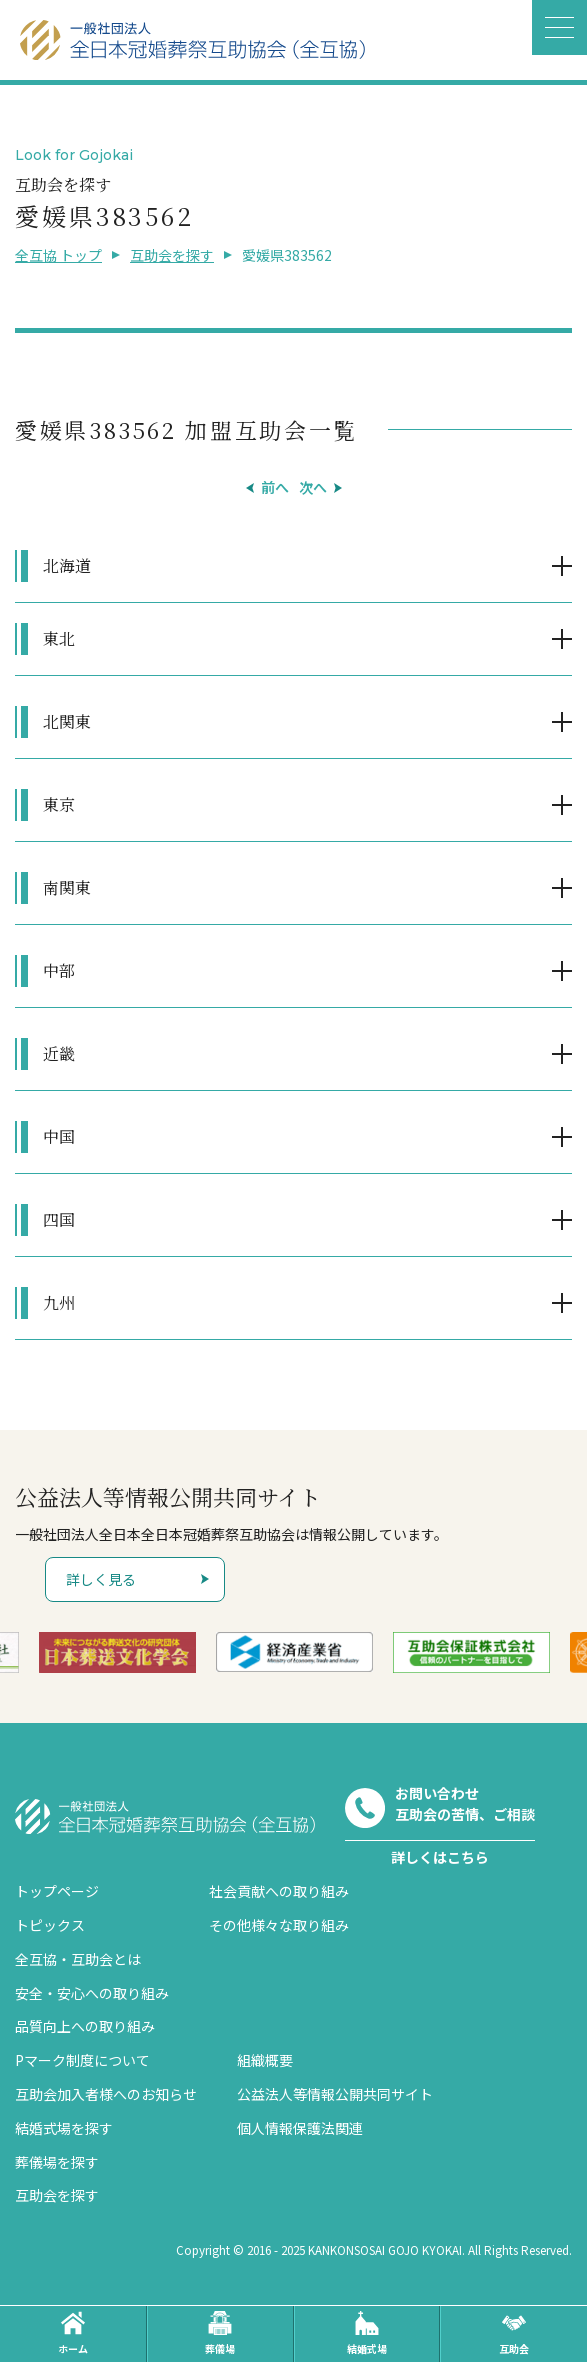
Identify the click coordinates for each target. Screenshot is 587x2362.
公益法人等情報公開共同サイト (335, 2094)
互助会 (514, 2333)
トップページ (57, 1891)
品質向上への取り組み (85, 2026)
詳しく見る (101, 1579)
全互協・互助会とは (78, 1959)
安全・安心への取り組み (92, 1993)
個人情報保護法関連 (300, 2128)
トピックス (50, 1925)
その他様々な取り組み (279, 1925)
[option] (117, 1652)
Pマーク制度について (82, 2060)
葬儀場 (220, 2333)
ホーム (73, 2333)
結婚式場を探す (64, 2128)
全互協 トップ (58, 255)
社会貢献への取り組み (279, 1891)
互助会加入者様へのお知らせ (106, 2094)
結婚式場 (367, 2333)
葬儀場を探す (57, 2162)
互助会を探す (172, 255)
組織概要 (265, 2060)
